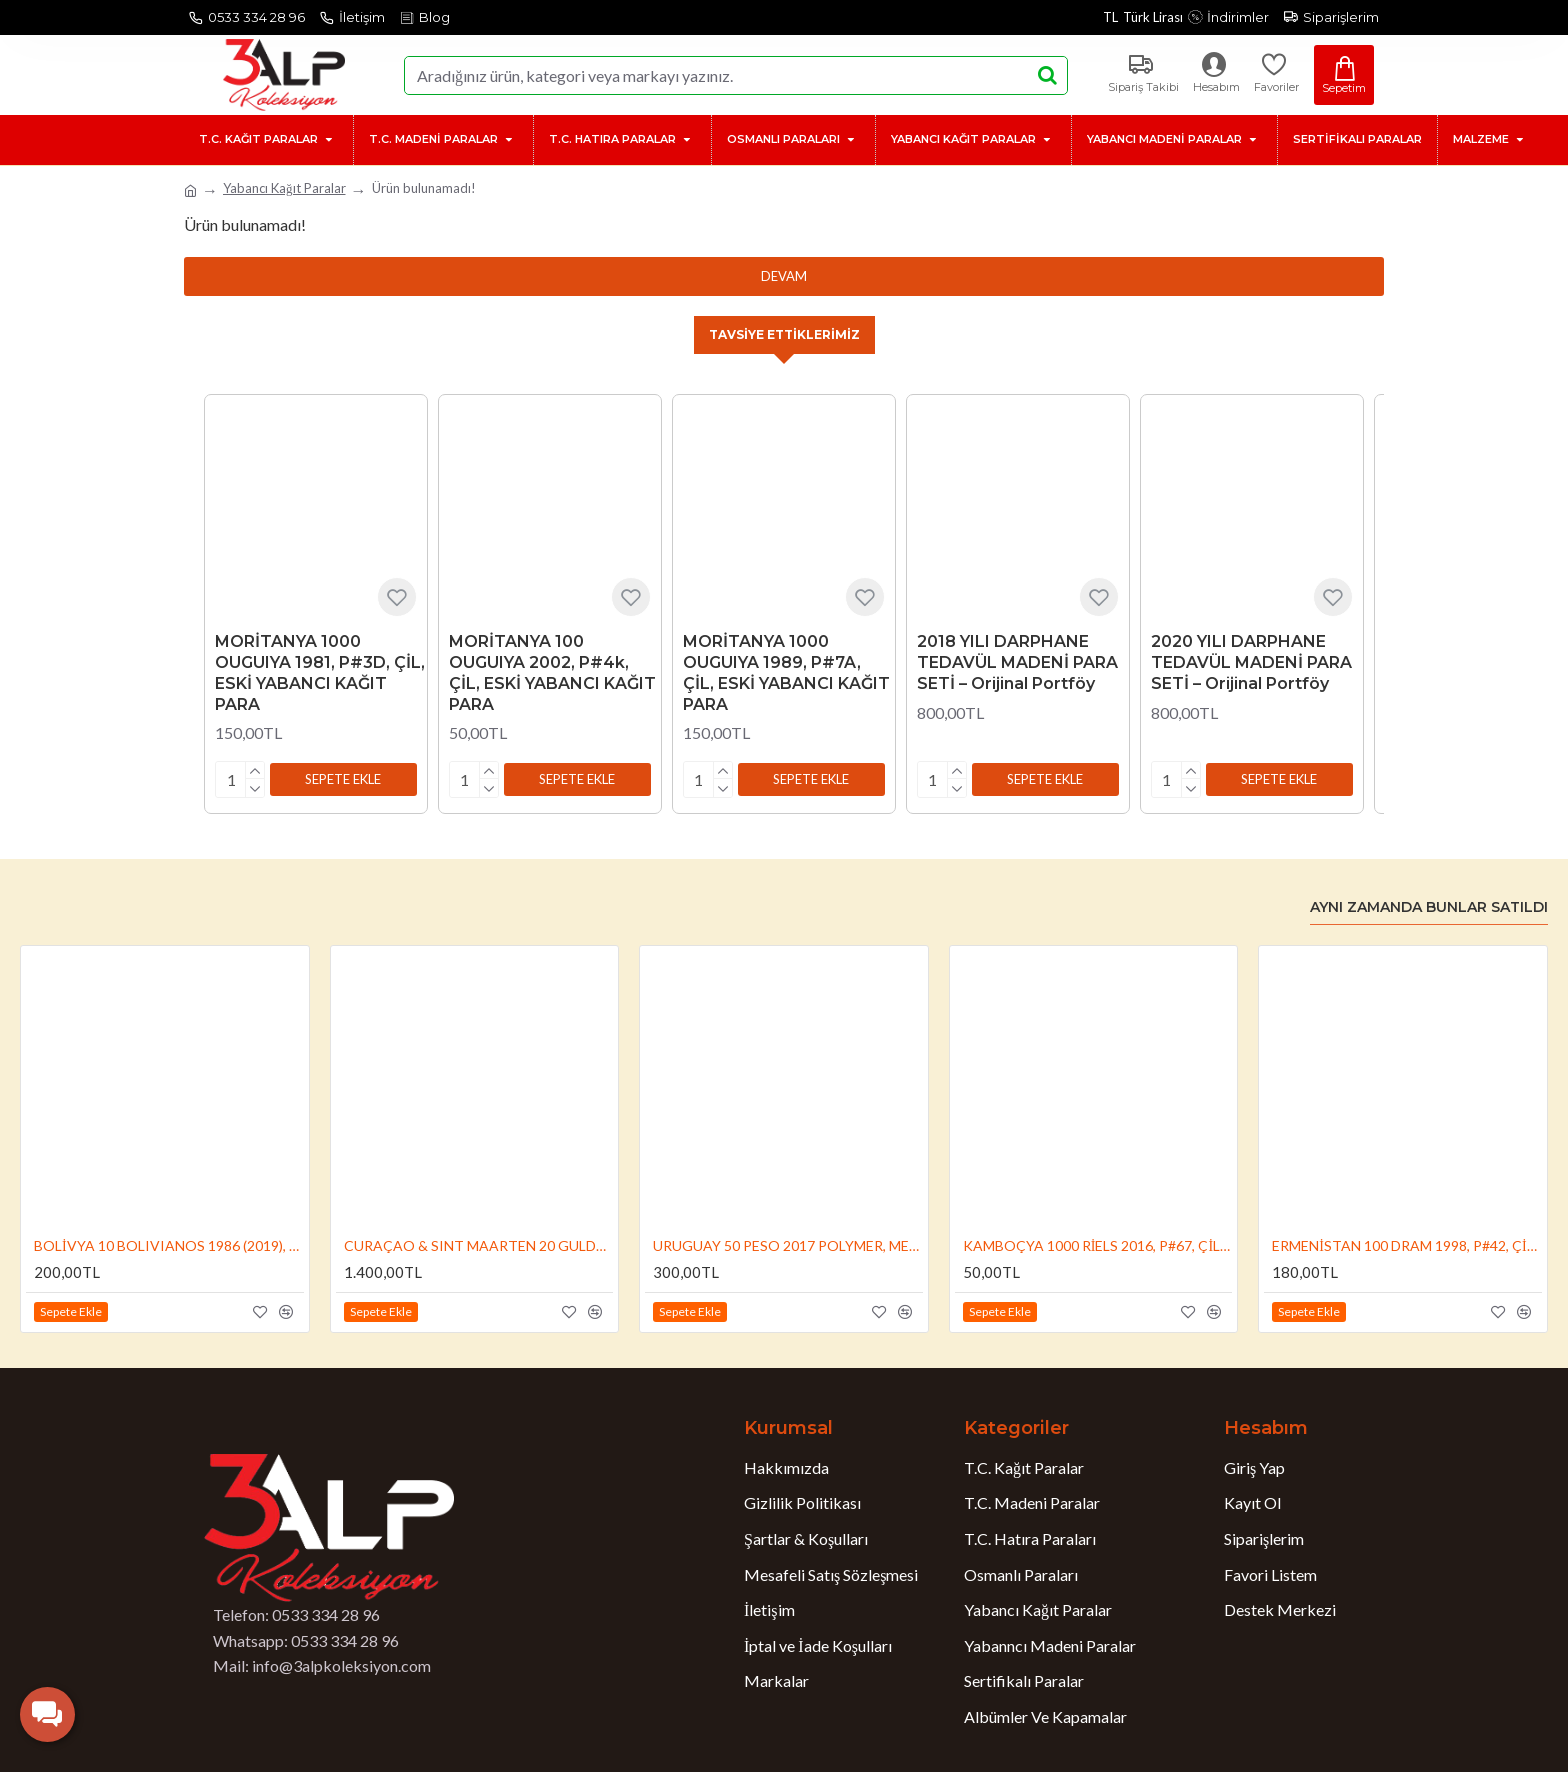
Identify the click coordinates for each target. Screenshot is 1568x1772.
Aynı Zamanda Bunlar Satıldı (1429, 904)
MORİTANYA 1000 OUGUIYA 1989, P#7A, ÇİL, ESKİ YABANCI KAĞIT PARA (786, 674)
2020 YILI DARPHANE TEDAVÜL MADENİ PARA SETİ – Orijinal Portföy (1251, 664)
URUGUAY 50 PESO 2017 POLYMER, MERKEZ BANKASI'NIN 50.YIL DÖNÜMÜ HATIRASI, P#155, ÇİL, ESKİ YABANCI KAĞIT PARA (788, 1242)
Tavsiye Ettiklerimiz (784, 335)
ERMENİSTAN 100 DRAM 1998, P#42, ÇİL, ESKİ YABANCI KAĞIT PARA (1407, 1242)
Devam (784, 276)
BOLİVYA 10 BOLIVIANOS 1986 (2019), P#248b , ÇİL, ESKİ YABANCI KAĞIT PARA (169, 1242)
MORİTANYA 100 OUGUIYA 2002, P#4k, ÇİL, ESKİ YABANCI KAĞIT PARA (552, 674)
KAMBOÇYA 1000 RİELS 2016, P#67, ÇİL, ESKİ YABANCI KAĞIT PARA (1098, 1242)
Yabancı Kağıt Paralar (284, 188)
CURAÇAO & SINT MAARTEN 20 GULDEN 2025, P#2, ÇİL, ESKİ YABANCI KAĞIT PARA (479, 1242)
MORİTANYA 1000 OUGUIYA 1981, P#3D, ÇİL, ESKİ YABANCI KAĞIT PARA (320, 674)
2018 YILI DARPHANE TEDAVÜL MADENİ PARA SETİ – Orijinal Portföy (1017, 664)
